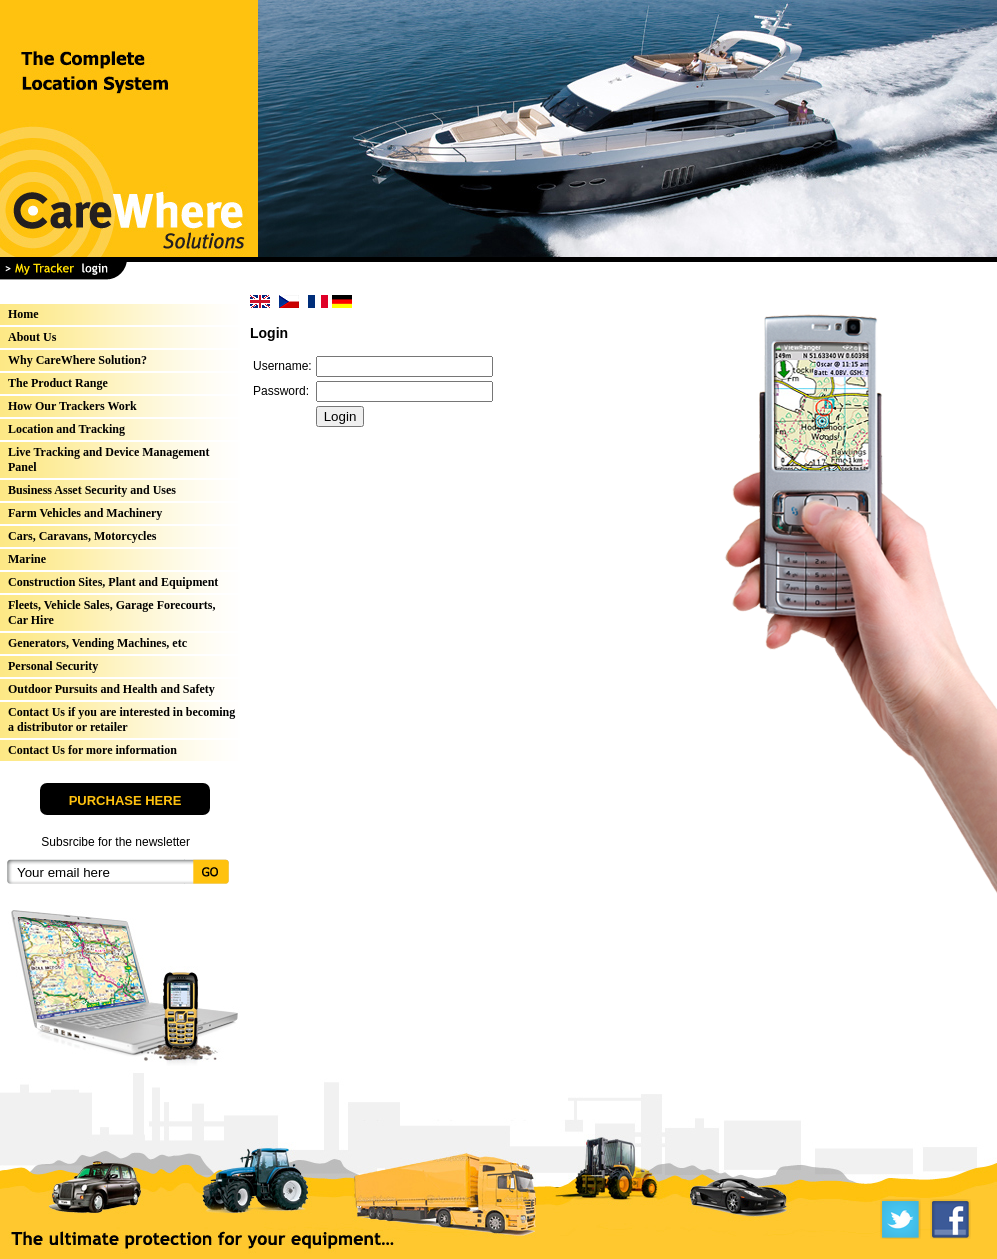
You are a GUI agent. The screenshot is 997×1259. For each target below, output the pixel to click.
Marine (27, 559)
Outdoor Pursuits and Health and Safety (111, 689)
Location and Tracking (66, 429)
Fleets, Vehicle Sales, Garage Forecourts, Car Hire (111, 612)
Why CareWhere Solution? (77, 360)
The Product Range (58, 383)
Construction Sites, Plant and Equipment (113, 582)
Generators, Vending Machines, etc (97, 643)
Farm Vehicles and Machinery (85, 513)
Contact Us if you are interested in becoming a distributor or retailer (121, 719)
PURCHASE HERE (125, 800)
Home (23, 314)
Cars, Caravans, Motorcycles (82, 536)
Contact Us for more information (92, 750)
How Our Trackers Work (72, 406)
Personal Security (53, 666)
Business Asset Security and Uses (92, 490)
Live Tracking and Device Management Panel (109, 459)
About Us (32, 337)
